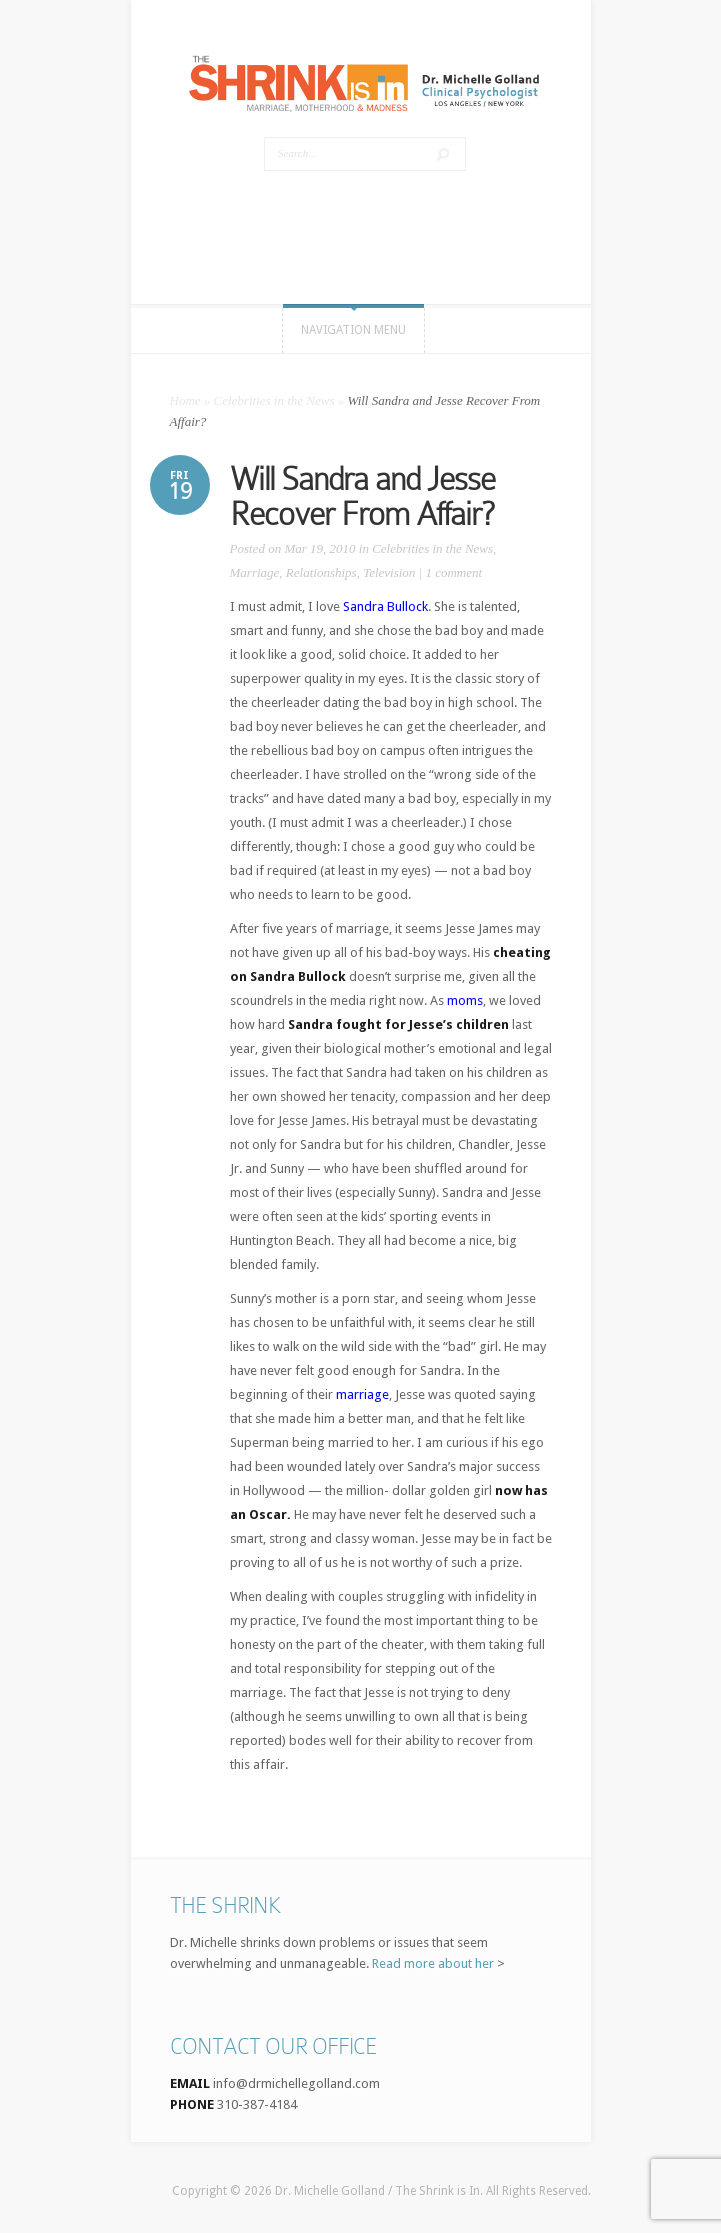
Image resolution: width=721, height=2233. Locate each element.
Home (185, 400)
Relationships (321, 572)
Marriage (255, 572)
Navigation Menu (353, 330)
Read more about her (433, 1963)
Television (389, 572)
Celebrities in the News (274, 400)
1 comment (453, 572)
